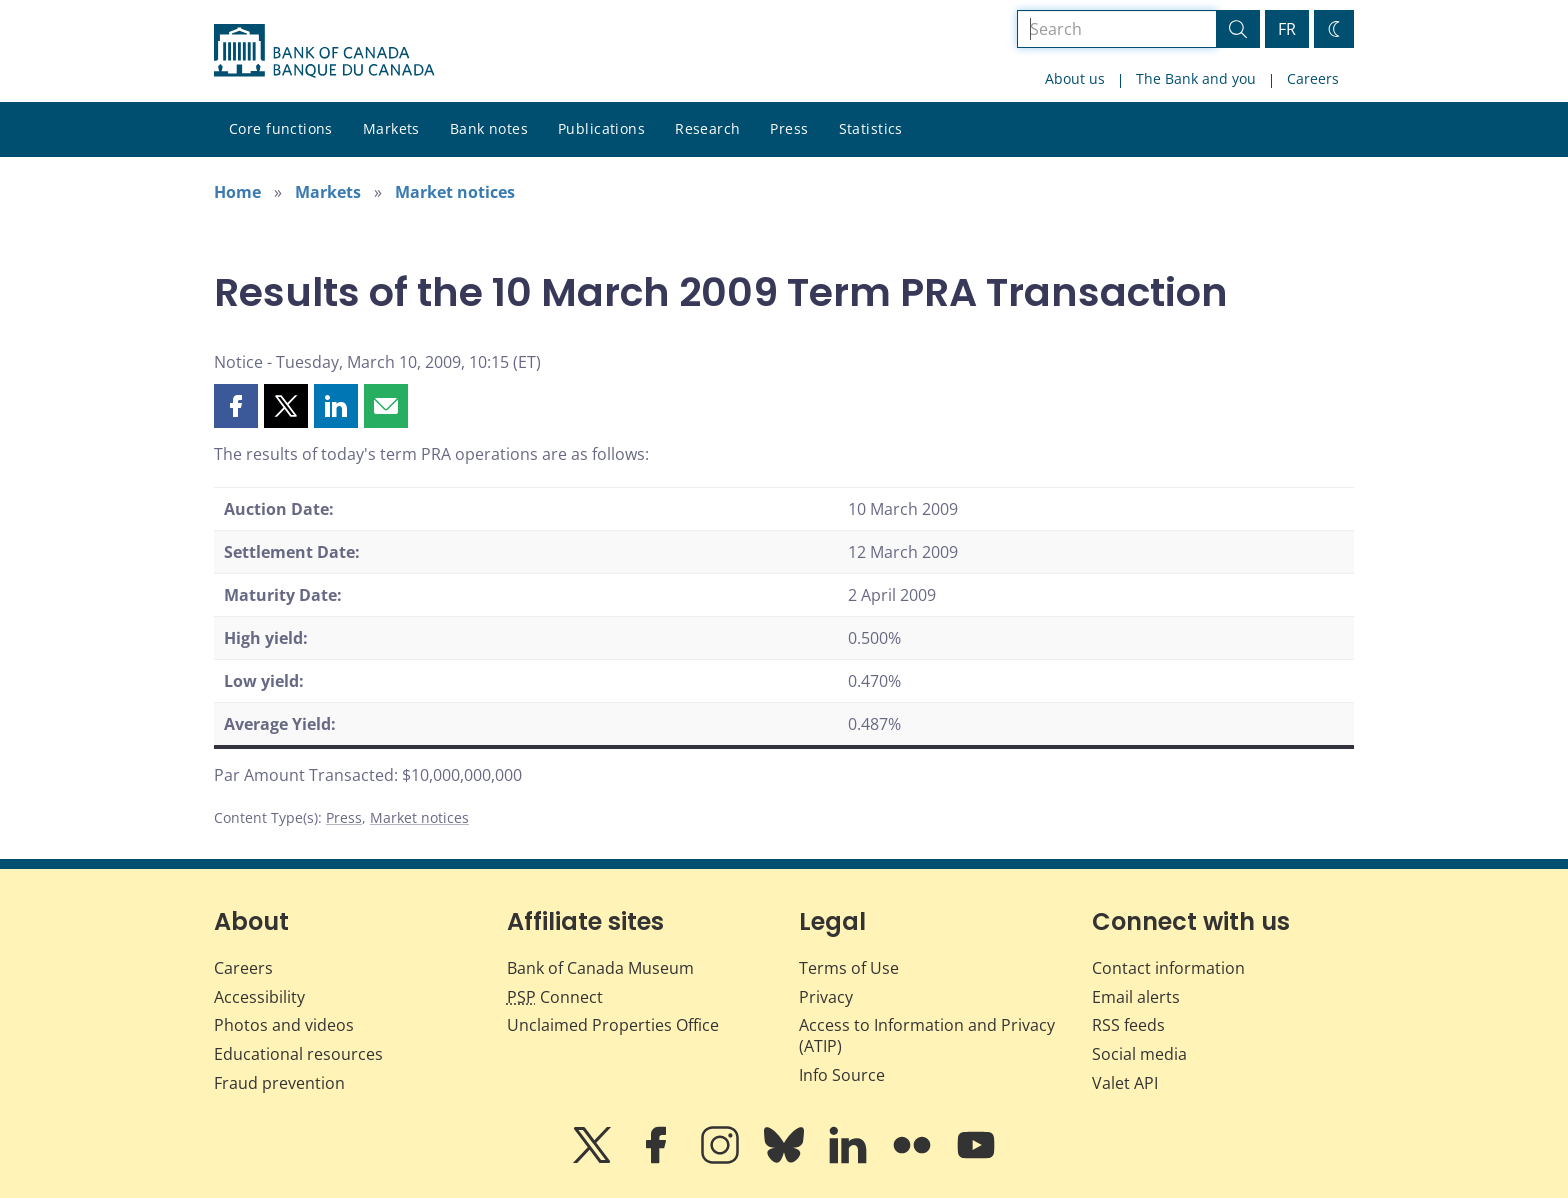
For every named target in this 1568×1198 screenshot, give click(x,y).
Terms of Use (849, 968)
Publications (601, 128)
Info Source (842, 1075)
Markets (391, 128)
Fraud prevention (279, 1083)
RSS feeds (1128, 1025)
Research (707, 128)
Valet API (1125, 1083)
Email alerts (1136, 997)
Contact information (1168, 968)
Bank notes (489, 128)
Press (789, 128)
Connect (555, 997)
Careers (1313, 78)
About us (1075, 78)
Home (237, 192)
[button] (236, 406)
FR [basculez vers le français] (1287, 29)
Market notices (455, 192)
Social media (1139, 1054)
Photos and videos (284, 1025)
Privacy (826, 997)
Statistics (871, 128)
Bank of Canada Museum (600, 968)
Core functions (281, 128)
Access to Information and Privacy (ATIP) (927, 1035)
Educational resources (298, 1054)
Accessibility (259, 997)
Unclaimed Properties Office (613, 1025)
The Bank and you (1196, 78)
